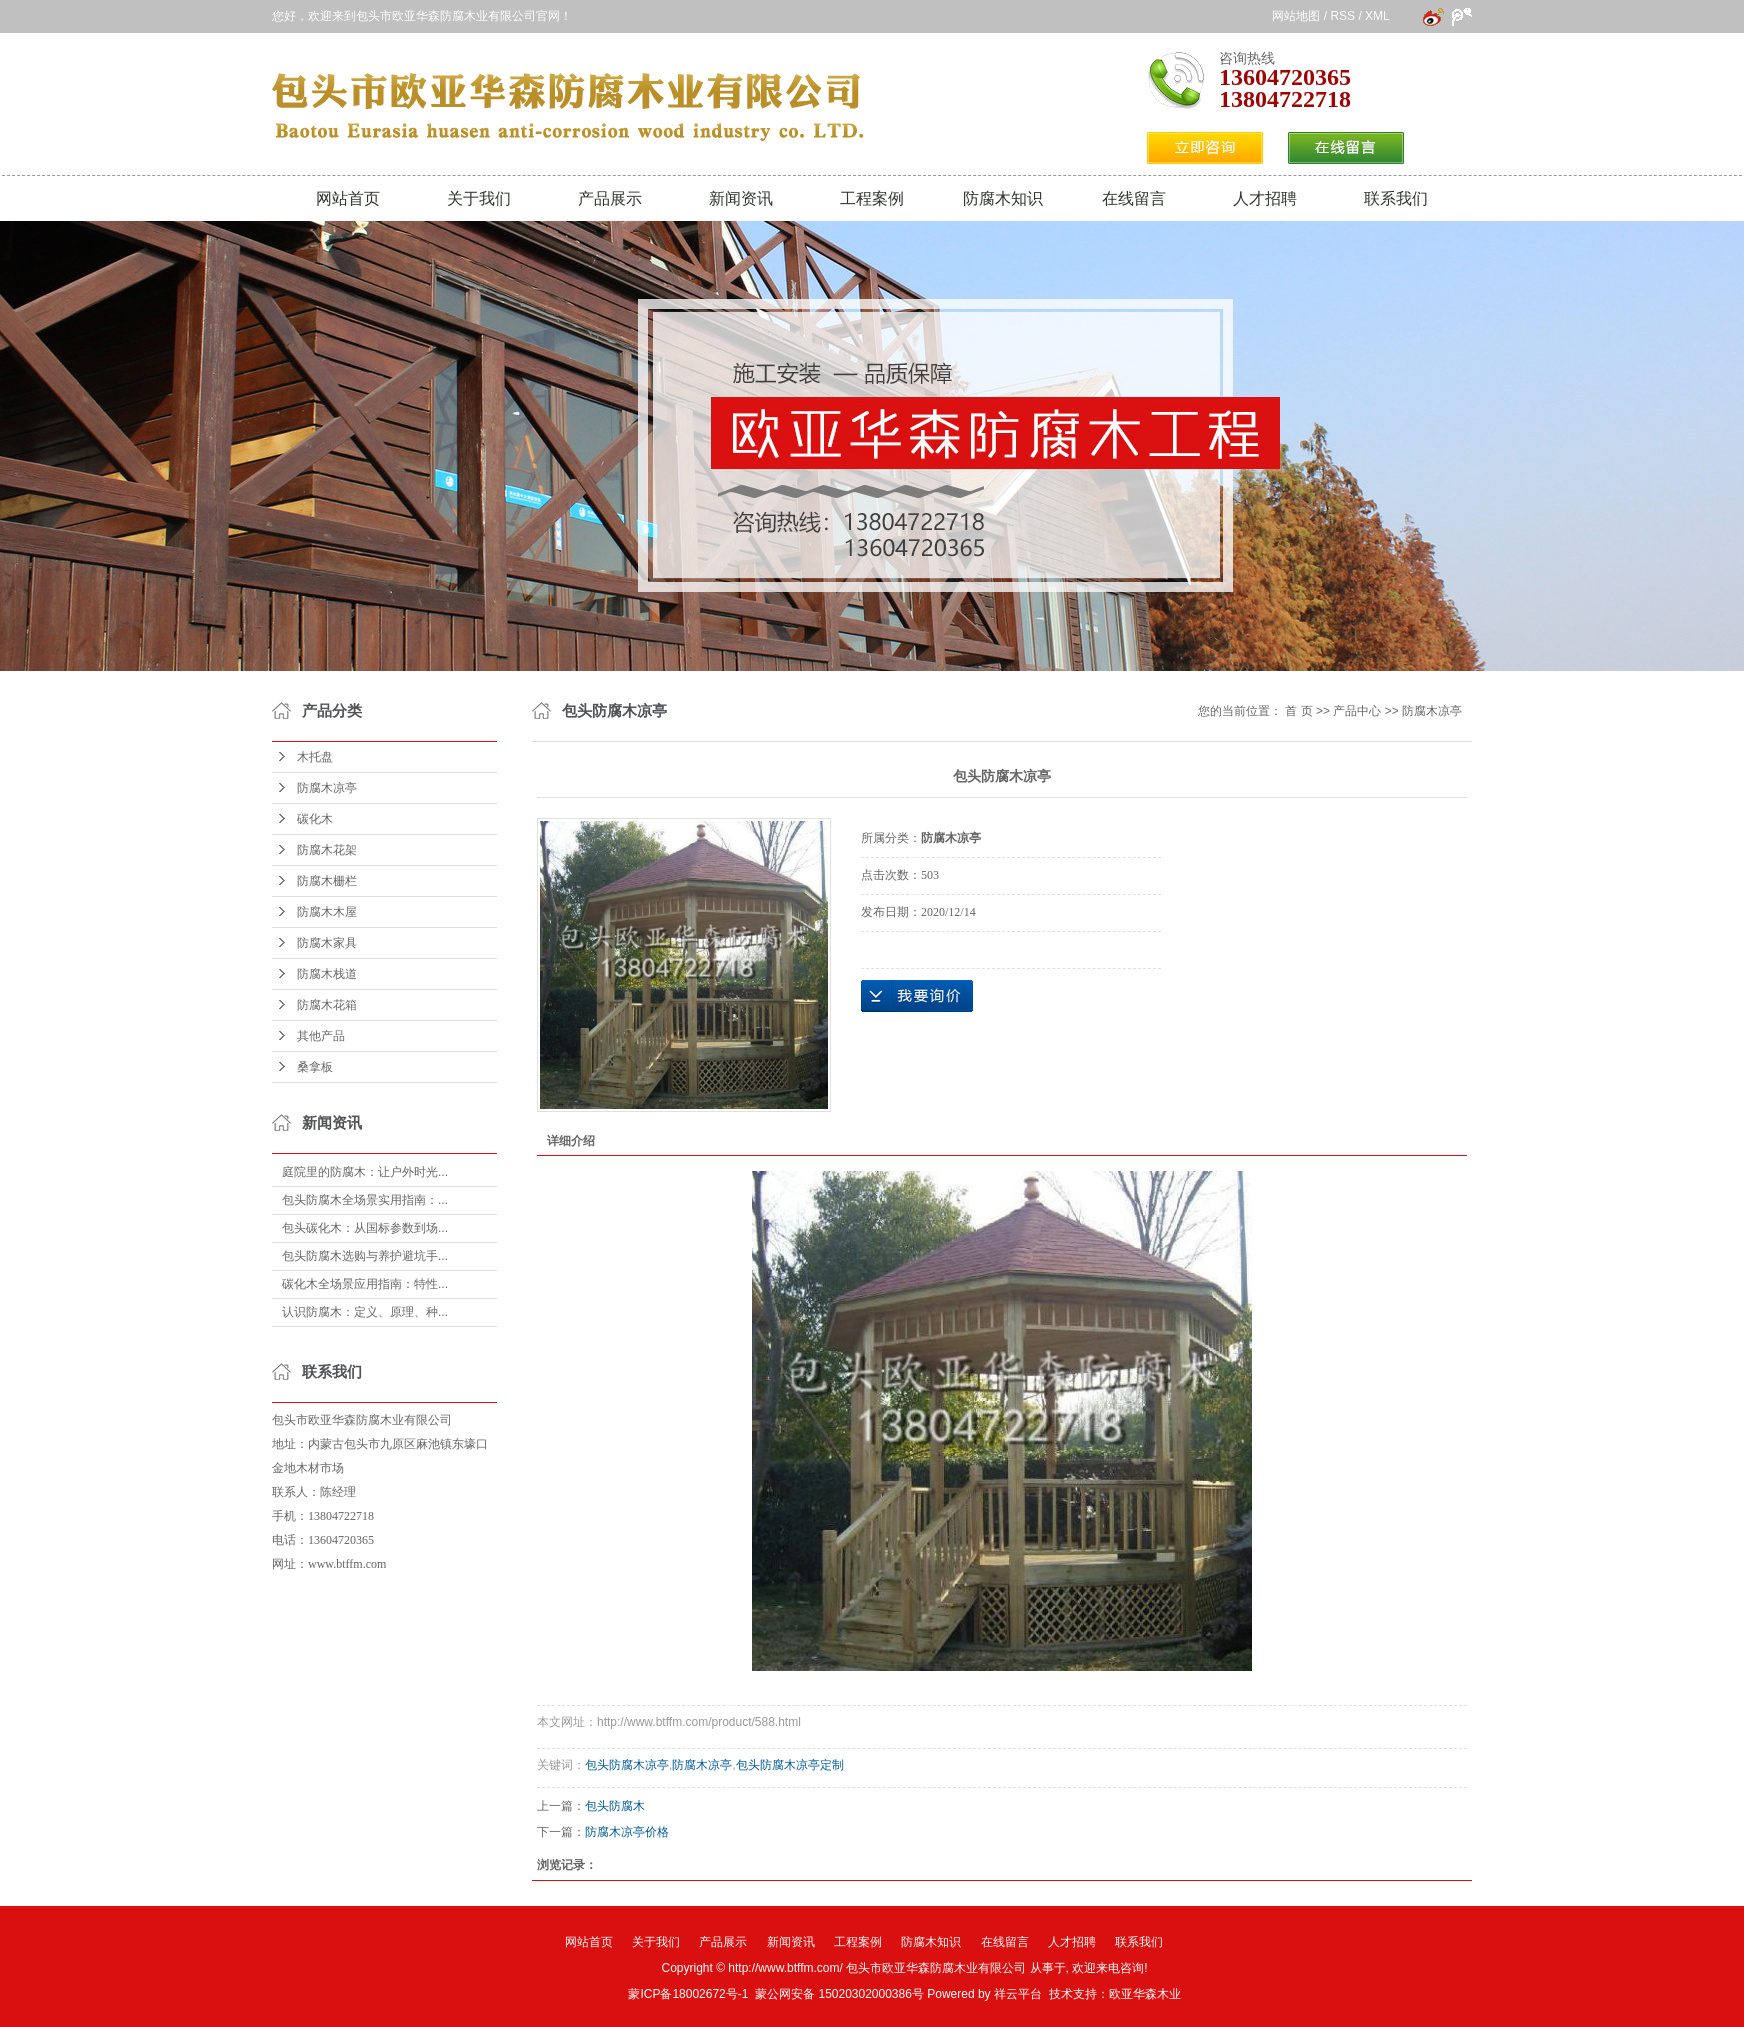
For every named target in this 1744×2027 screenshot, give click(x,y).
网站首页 (348, 198)
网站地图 (1296, 16)
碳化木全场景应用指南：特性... (365, 1284)
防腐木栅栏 (327, 881)
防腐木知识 (1003, 198)
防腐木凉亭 (327, 788)
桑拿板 (315, 1067)
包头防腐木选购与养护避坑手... (365, 1256)
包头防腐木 (615, 1806)
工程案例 (872, 198)
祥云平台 (1018, 1994)
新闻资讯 (741, 198)
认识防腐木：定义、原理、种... (365, 1312)
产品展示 (610, 198)
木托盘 (315, 757)
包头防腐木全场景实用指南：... (365, 1200)
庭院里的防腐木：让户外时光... (365, 1172)
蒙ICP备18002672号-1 (688, 1994)
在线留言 (1134, 198)
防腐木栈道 (327, 974)
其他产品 (321, 1036)
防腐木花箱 (327, 1005)
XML (1377, 16)
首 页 (1298, 711)
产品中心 (1357, 711)
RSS (1342, 16)
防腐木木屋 (327, 912)
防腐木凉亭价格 (627, 1832)
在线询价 (917, 996)
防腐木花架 (327, 850)
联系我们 (1396, 198)
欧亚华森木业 (1145, 1994)
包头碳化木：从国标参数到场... (365, 1228)
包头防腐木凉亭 (627, 1765)
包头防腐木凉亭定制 (790, 1765)
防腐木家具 (327, 943)
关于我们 (479, 198)
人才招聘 (1265, 198)
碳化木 (315, 819)
